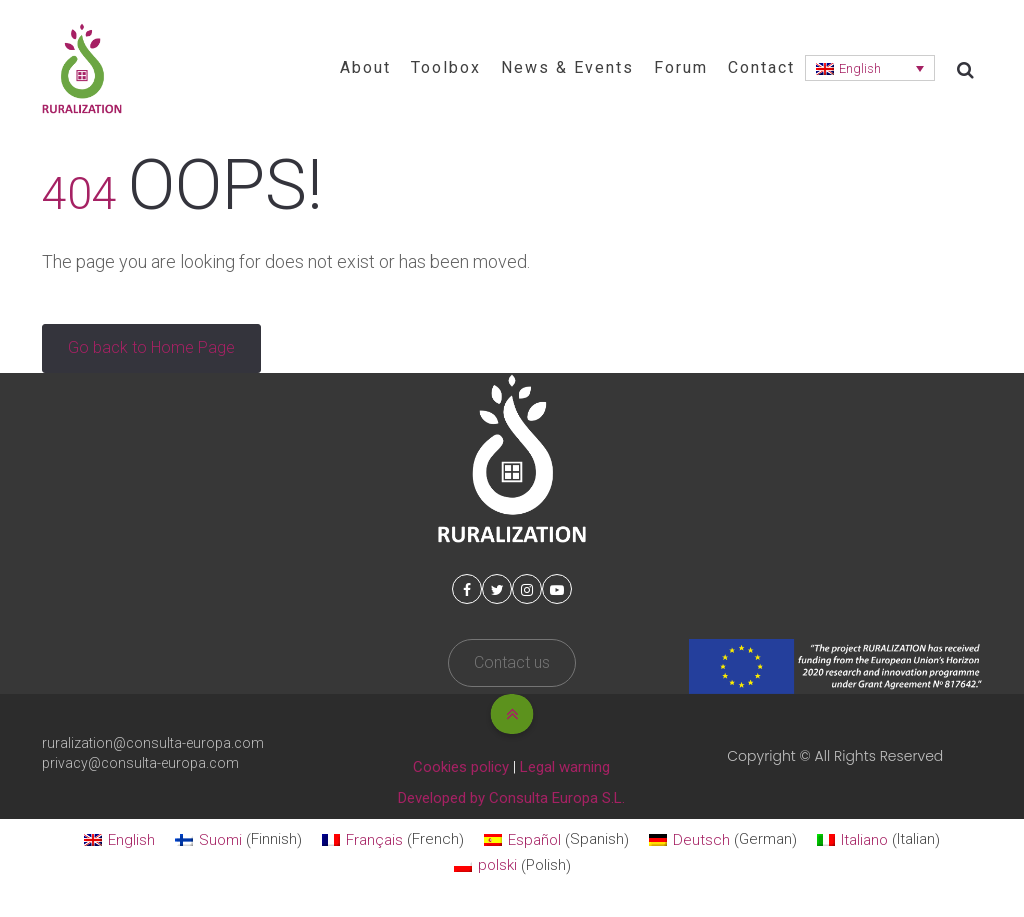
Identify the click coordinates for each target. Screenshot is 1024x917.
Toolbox (446, 67)
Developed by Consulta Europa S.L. (511, 798)
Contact (761, 67)
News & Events (567, 67)
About (365, 67)
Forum (681, 67)
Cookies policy (461, 767)
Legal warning (565, 767)
